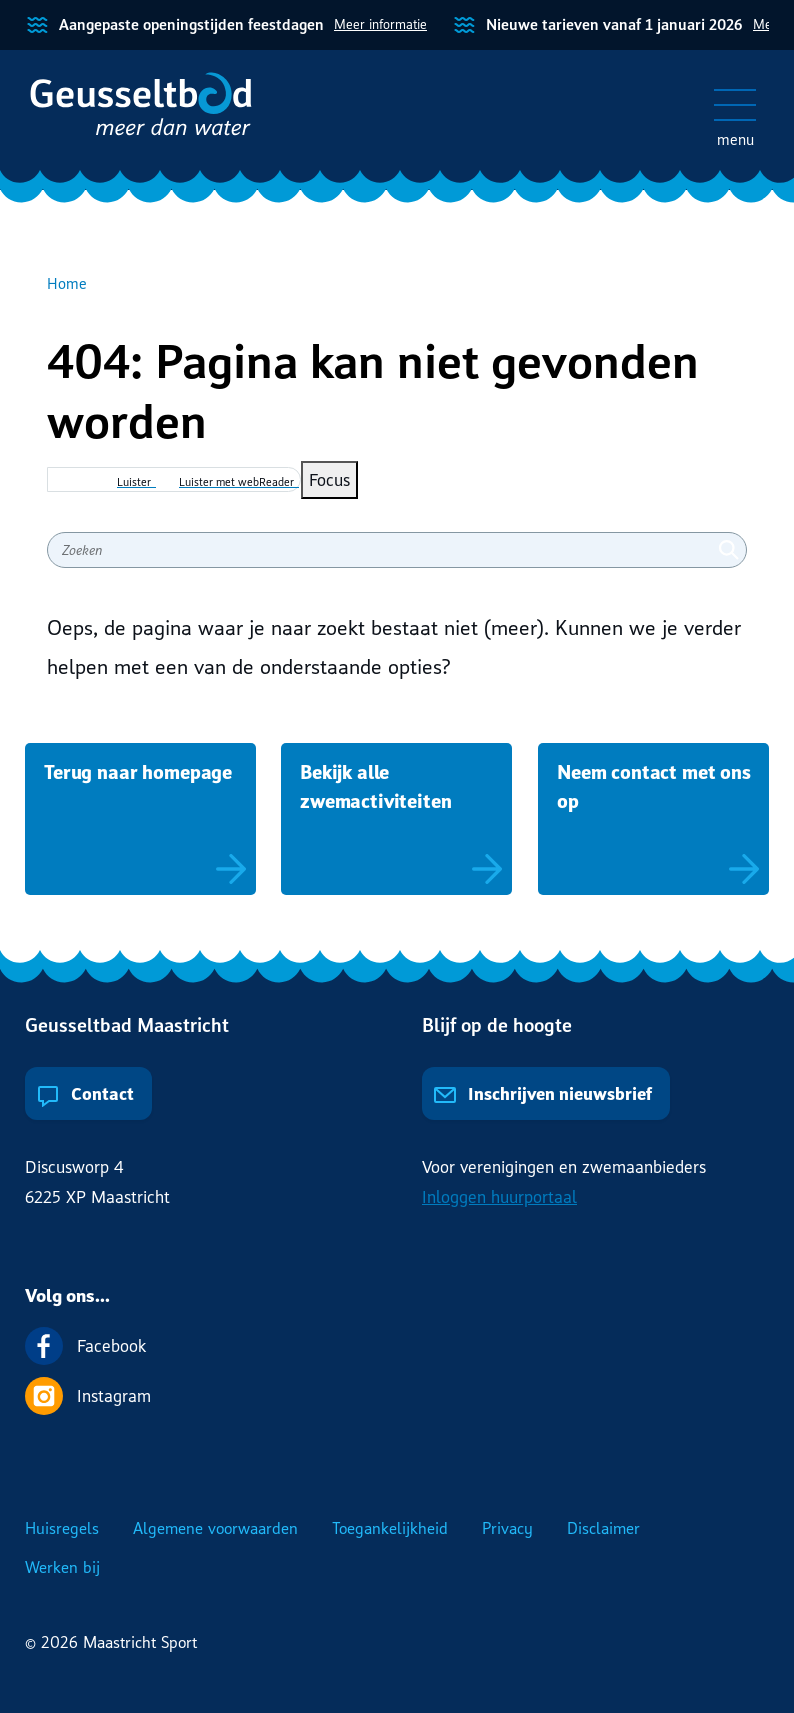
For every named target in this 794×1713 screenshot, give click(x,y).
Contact (85, 1094)
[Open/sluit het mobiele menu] (735, 105)
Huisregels (62, 1528)
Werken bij (62, 1567)
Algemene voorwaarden (215, 1528)
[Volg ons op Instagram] (397, 1396)
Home (67, 283)
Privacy (507, 1528)
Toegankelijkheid (390, 1528)
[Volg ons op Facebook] (397, 1346)
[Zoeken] (729, 550)
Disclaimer (603, 1528)
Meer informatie (380, 24)
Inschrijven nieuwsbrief (542, 1094)
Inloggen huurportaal (499, 1196)
